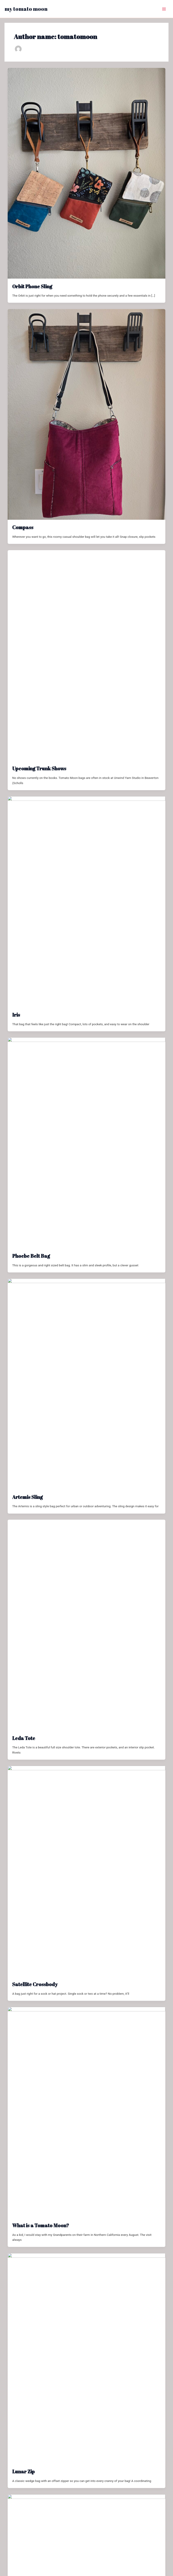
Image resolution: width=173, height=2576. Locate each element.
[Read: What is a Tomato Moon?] (87, 1833)
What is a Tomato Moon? (40, 1878)
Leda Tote (23, 1580)
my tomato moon (26, 8)
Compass (22, 527)
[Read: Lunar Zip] (87, 1985)
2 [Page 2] (80, 2544)
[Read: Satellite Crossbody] (87, 1686)
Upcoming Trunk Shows (39, 768)
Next (158, 2544)
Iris (16, 962)
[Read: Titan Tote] (87, 2393)
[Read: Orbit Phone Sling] (87, 173)
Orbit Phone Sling (32, 286)
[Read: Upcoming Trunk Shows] (87, 655)
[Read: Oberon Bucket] (87, 2174)
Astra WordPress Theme (122, 2564)
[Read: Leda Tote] (87, 1466)
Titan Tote (24, 2507)
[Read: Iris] (87, 875)
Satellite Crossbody (35, 1773)
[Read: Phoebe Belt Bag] (87, 1063)
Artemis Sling (27, 1339)
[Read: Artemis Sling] (87, 1252)
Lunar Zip (23, 2072)
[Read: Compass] (87, 414)
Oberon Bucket (29, 2260)
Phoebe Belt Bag (31, 1150)
